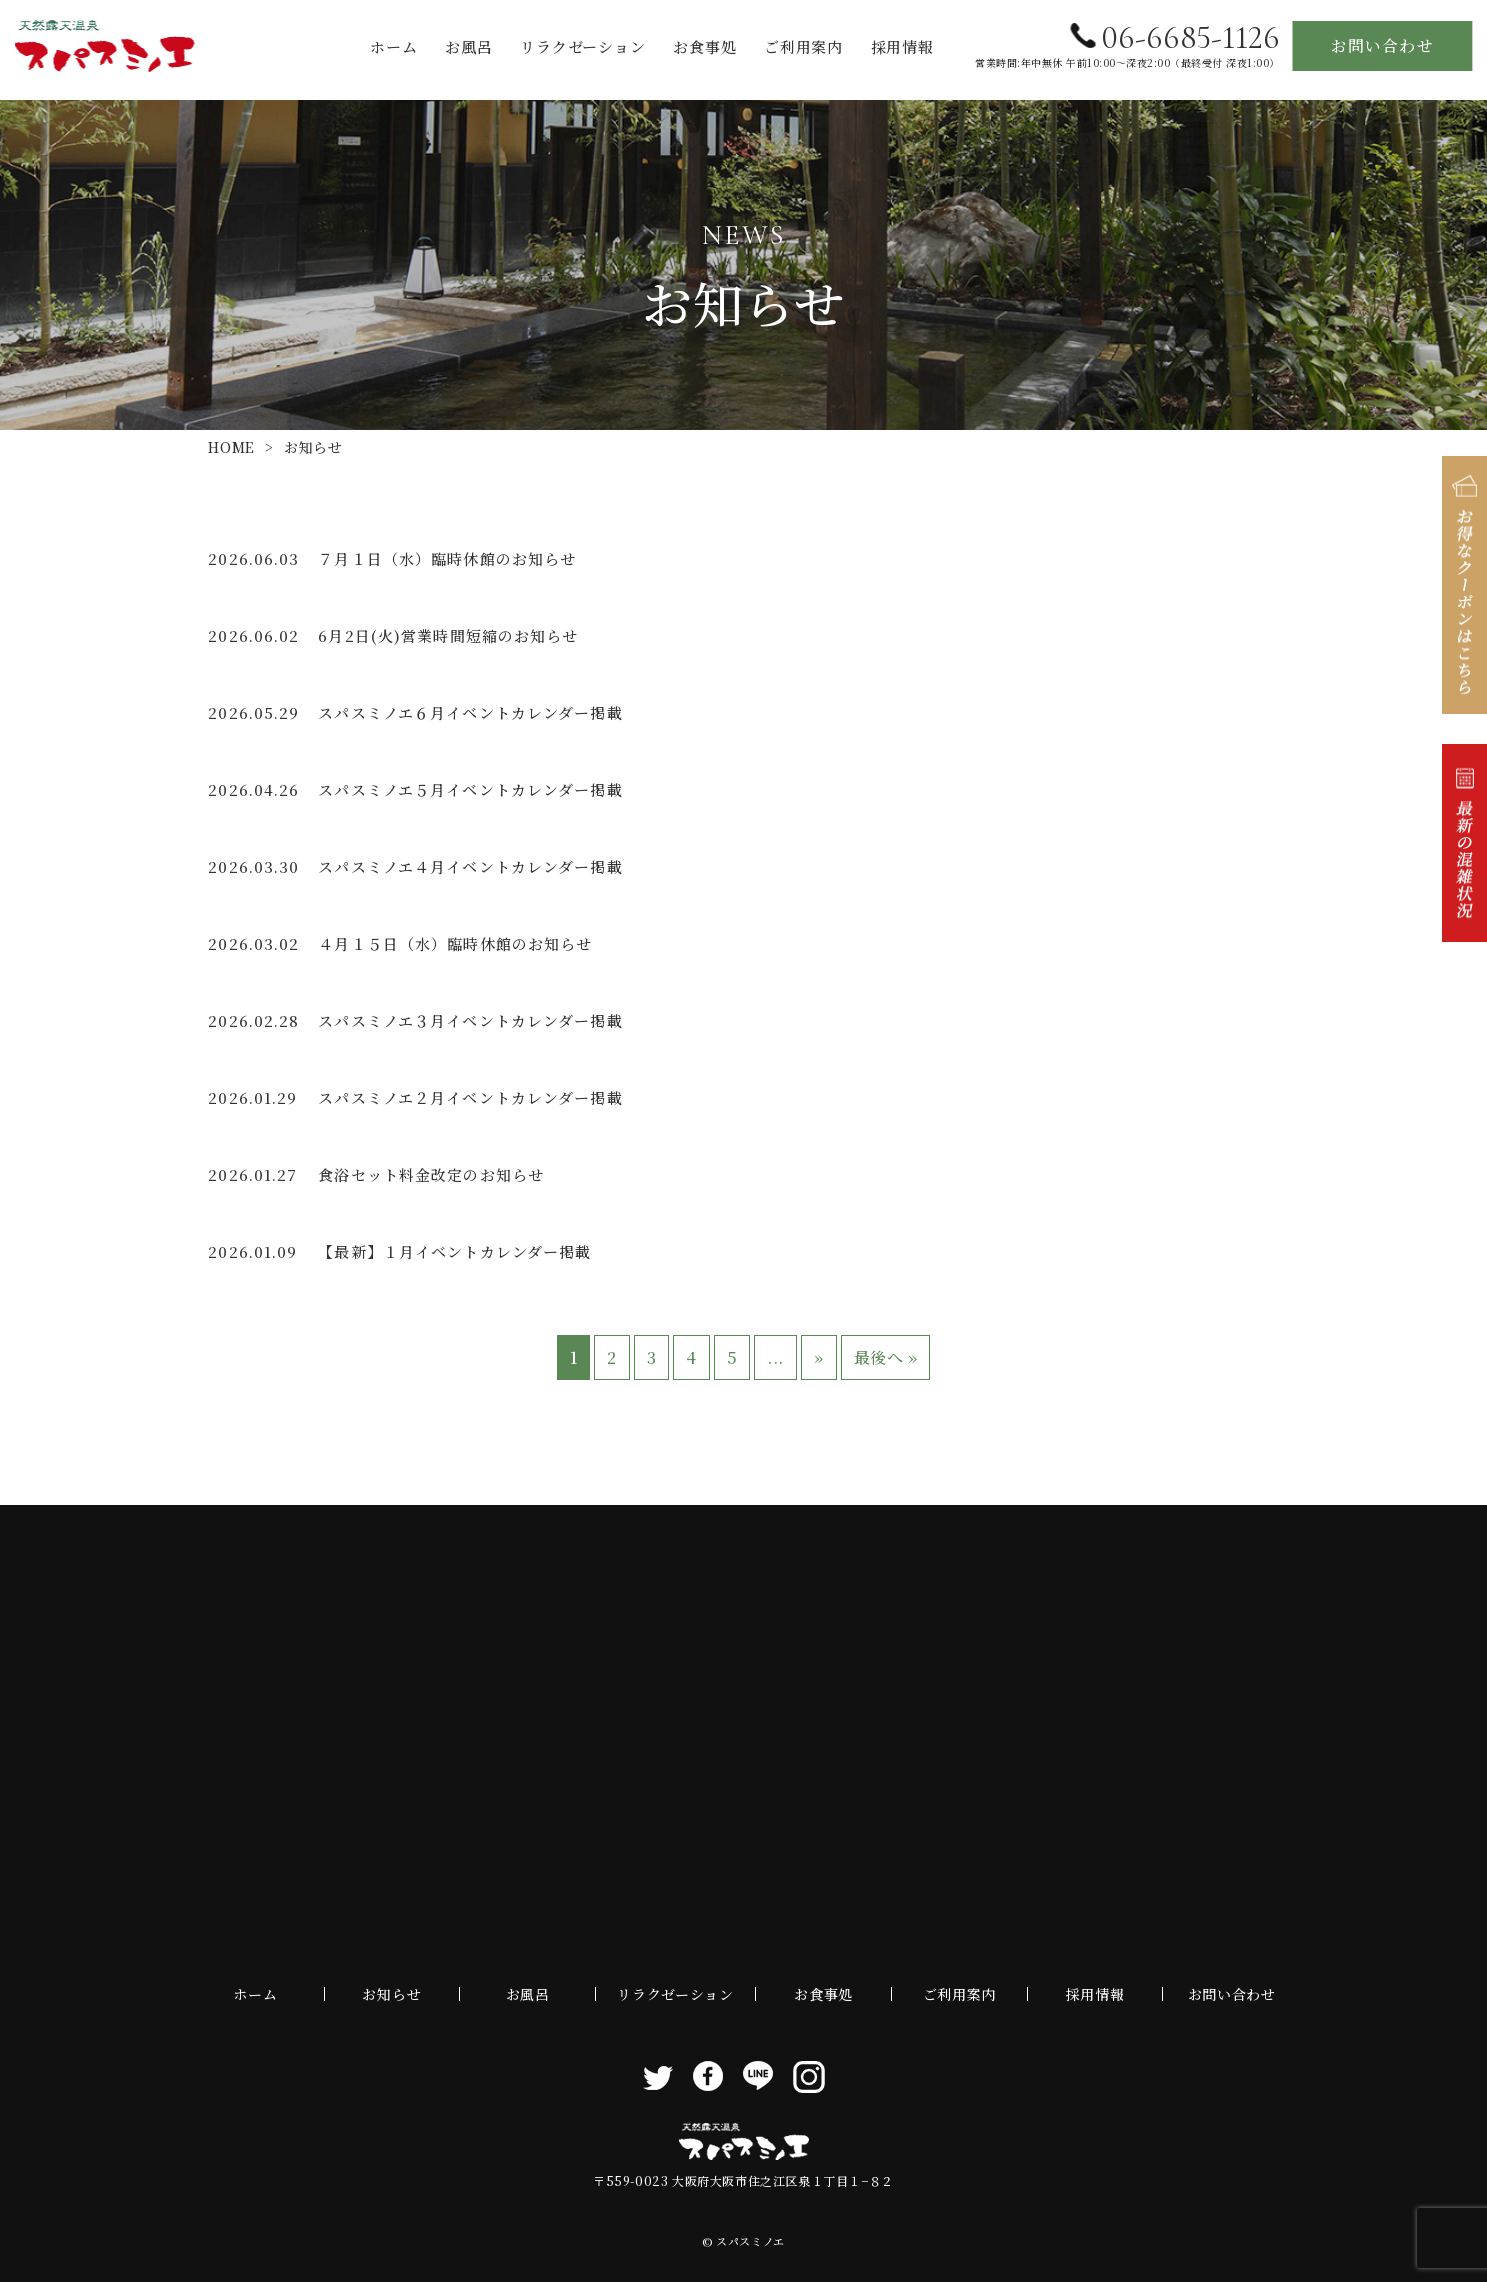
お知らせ (391, 1994)
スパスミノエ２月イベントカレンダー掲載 (470, 1097)
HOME (231, 447)
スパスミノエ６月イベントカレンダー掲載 (470, 712)
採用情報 (902, 46)
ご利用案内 (803, 46)
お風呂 (468, 46)
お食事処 (704, 46)
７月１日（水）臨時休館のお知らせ (447, 558)
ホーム (393, 46)
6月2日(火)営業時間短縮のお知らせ (448, 635)
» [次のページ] (819, 1357)
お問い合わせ (1382, 45)
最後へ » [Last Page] (886, 1357)
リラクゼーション (582, 46)
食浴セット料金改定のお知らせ (431, 1174)
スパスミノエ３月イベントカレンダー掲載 (470, 1020)
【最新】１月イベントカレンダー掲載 (454, 1251)
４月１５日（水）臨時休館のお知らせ (455, 943)
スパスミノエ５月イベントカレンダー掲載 (470, 789)
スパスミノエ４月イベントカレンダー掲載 (470, 866)
